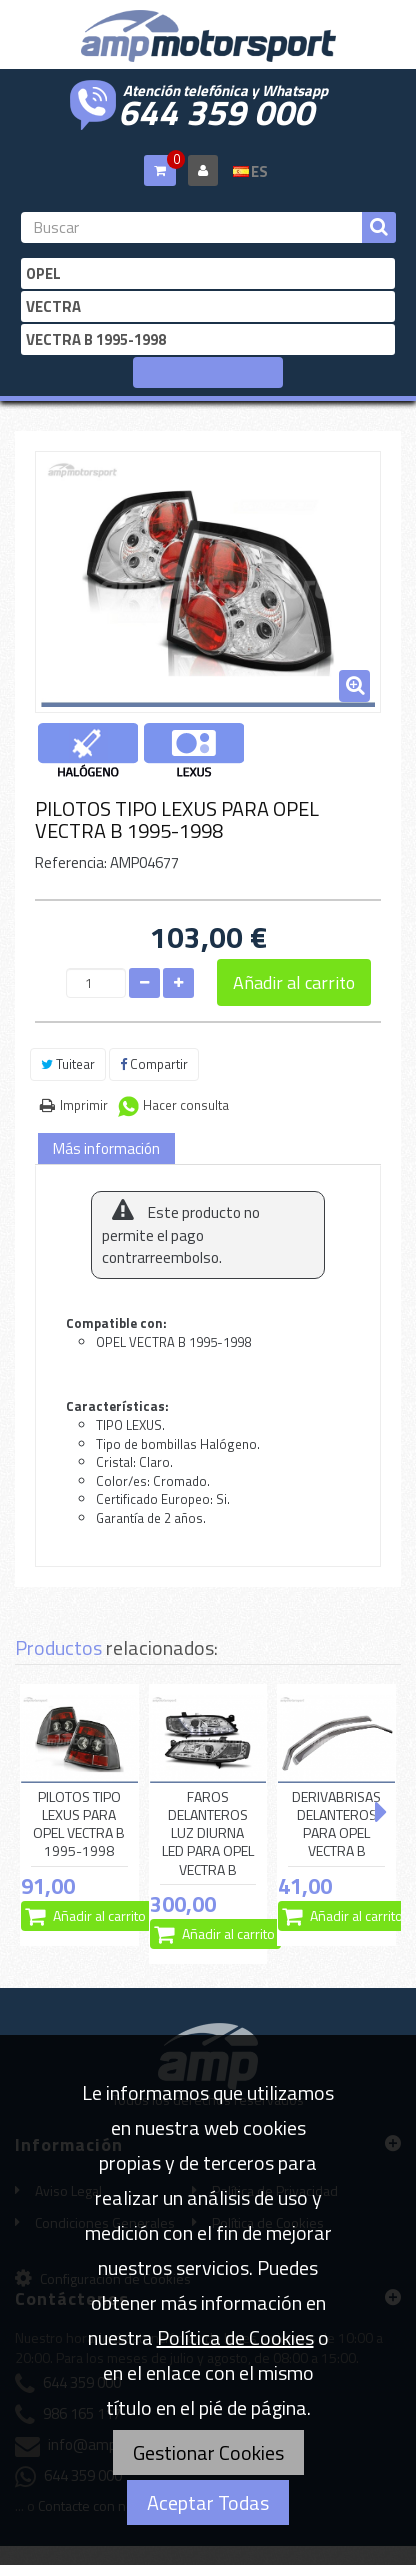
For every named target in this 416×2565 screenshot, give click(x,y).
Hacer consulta (186, 1105)
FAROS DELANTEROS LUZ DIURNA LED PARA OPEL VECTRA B (208, 1833)
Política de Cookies (235, 2337)
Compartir (154, 1064)
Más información (106, 1148)
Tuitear (68, 1064)
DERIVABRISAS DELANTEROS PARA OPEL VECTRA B (336, 1824)
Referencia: (71, 862)
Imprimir (84, 1105)
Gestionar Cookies (208, 2452)
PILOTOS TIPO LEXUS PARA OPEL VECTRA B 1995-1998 (79, 1824)
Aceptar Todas (208, 2502)
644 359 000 (216, 110)
